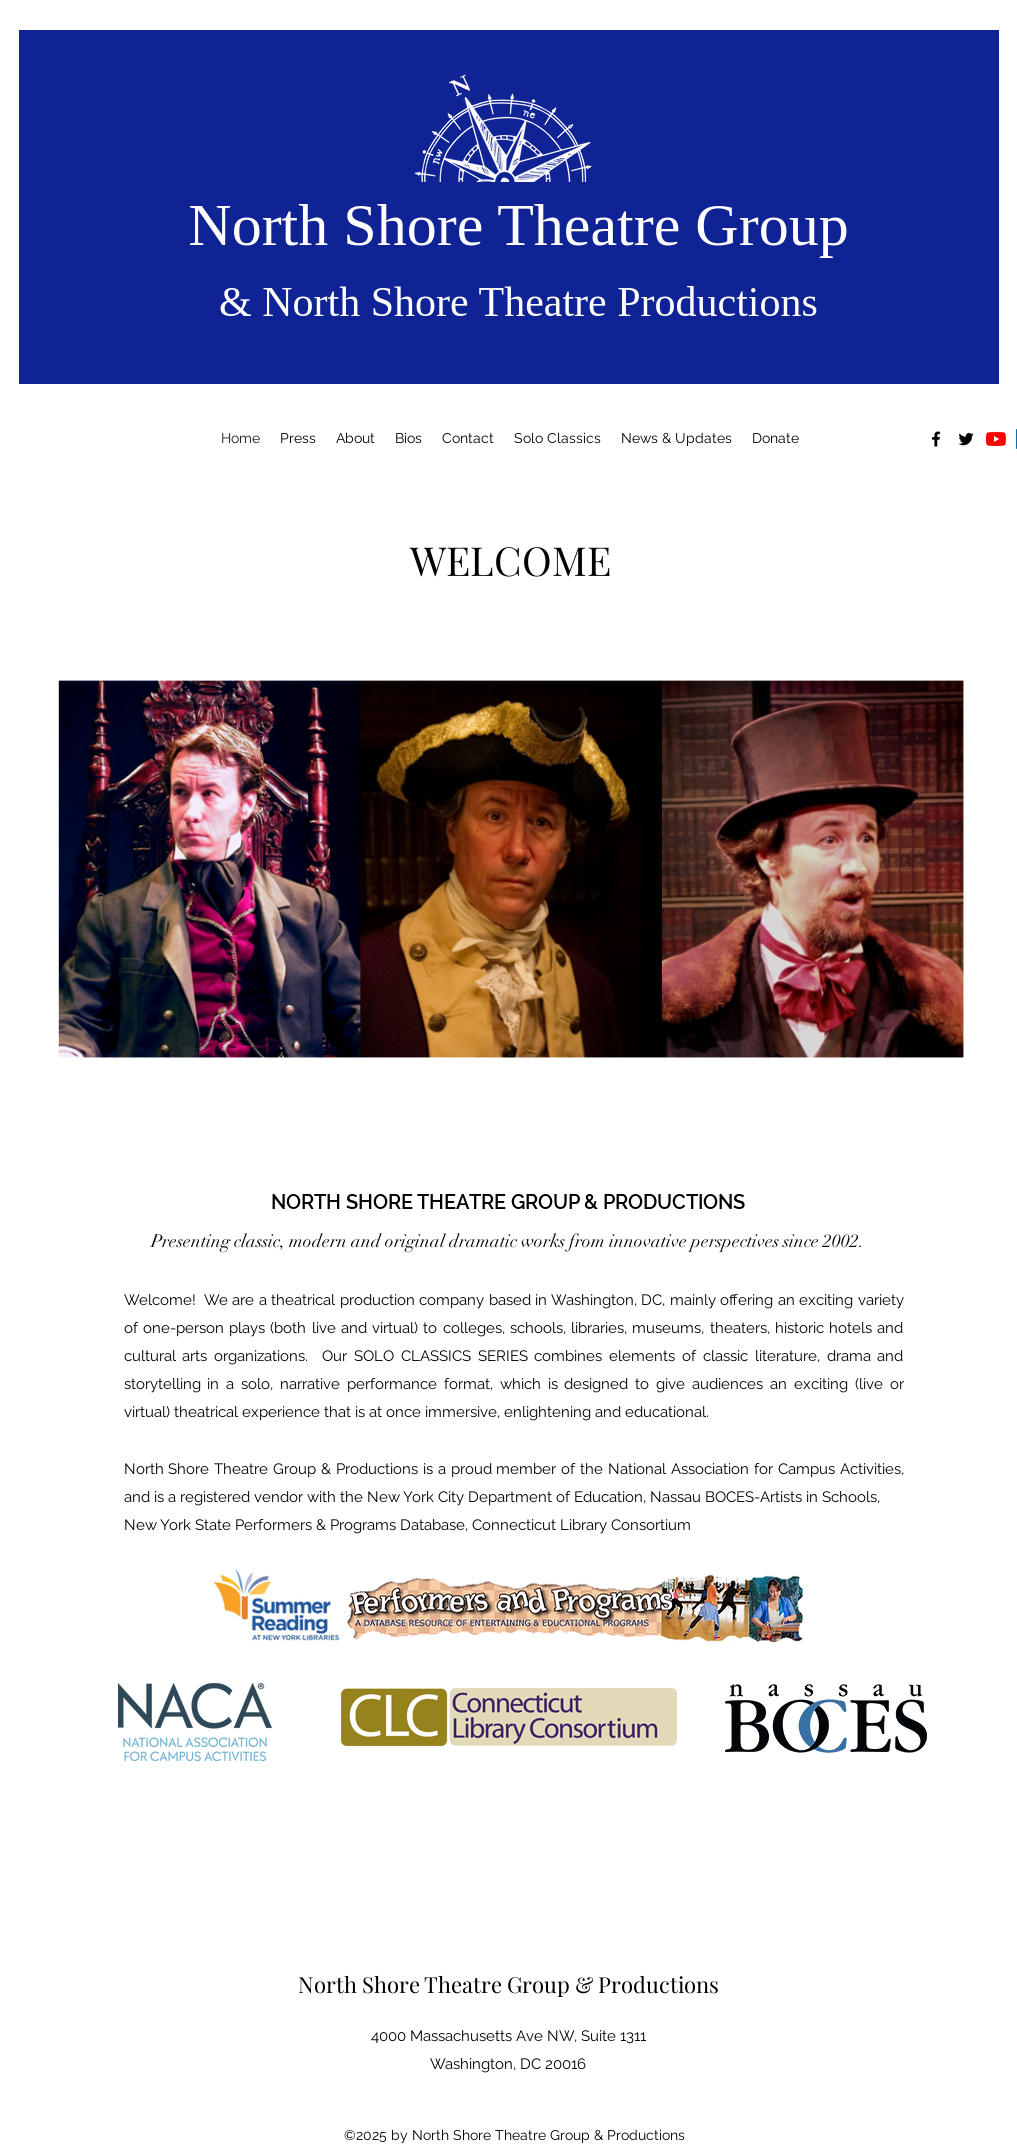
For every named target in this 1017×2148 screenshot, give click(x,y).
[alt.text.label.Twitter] (966, 439)
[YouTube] (996, 439)
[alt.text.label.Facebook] (936, 439)
